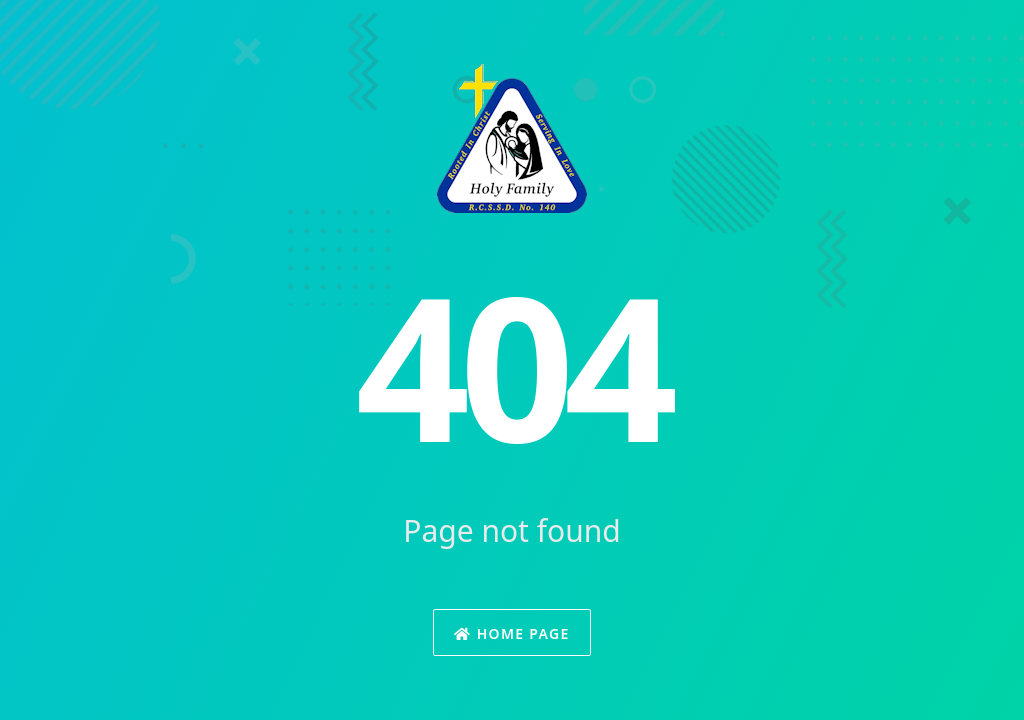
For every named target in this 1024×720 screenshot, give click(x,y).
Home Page (511, 633)
